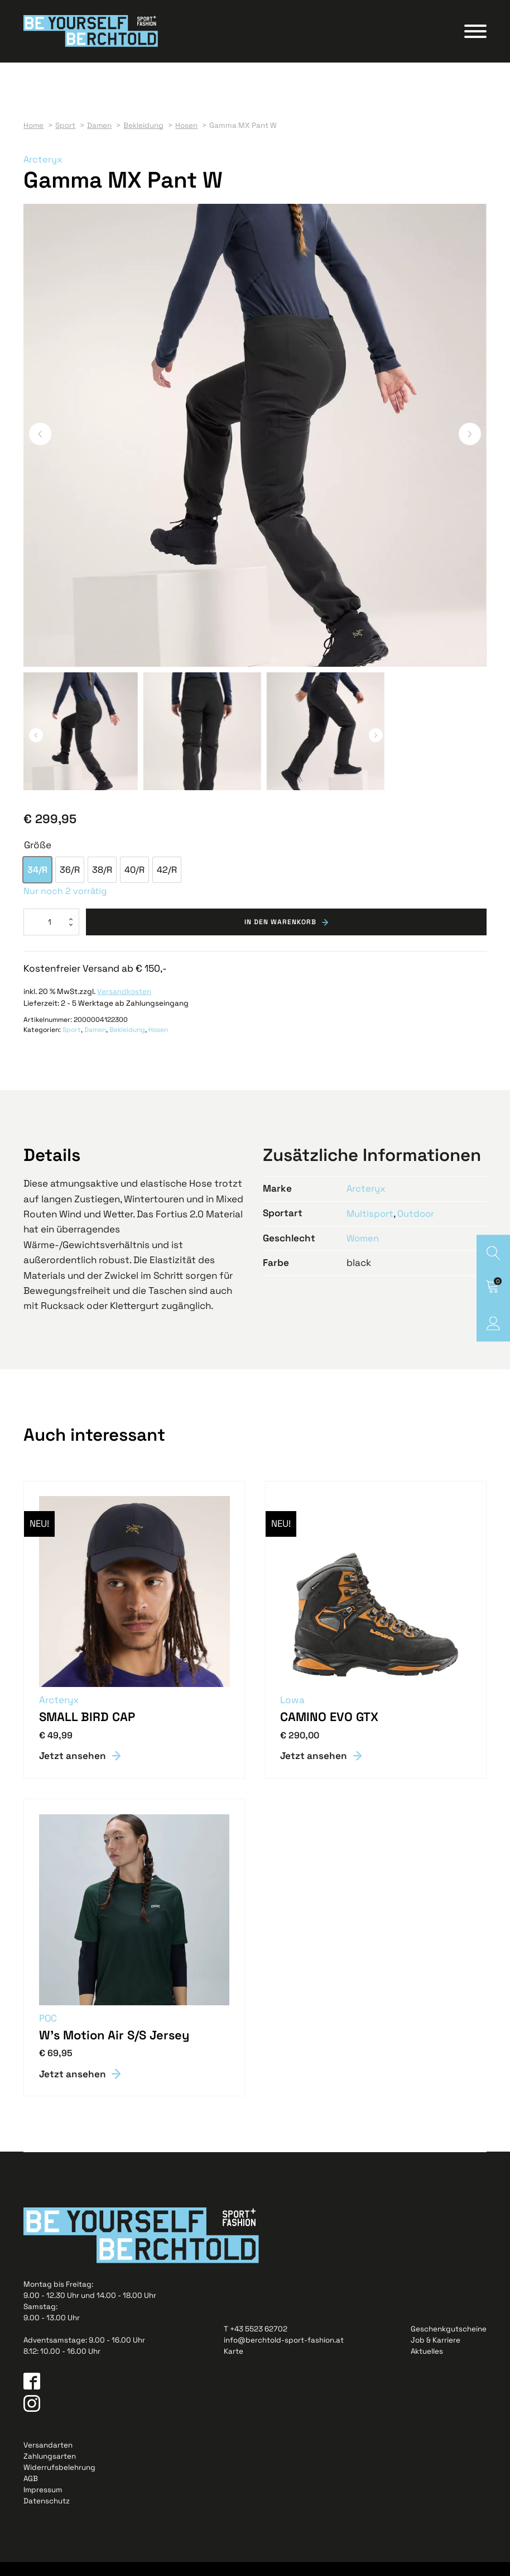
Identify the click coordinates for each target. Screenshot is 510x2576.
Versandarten (48, 2458)
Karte (233, 2365)
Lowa (293, 1713)
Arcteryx (43, 172)
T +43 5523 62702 (255, 2343)
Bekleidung (127, 1042)
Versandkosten (124, 1005)
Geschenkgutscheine (449, 2343)
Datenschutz (46, 2515)
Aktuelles (427, 2365)
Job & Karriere (435, 2354)
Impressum (43, 2503)
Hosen (158, 1042)
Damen (95, 1042)
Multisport (370, 1226)
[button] (40, 447)
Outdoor (417, 1226)
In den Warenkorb (280, 934)
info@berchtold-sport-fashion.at (284, 2354)
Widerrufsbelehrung (59, 2481)
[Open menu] (475, 37)
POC (48, 2031)
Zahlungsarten (49, 2470)
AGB (30, 2492)
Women (364, 1251)
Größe (37, 858)
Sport (71, 1042)
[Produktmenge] (51, 934)
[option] (37, 883)
